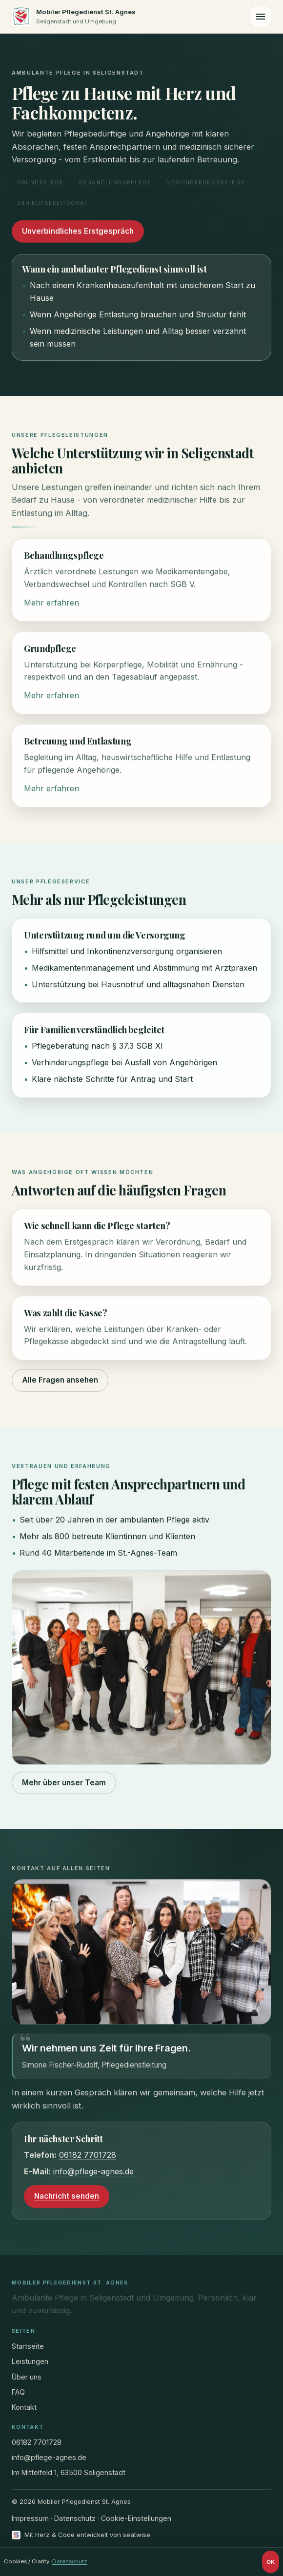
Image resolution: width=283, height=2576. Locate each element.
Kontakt (24, 2407)
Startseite (28, 2346)
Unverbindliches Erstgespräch (78, 232)
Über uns (26, 2377)
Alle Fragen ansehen (60, 1381)
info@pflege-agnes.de (93, 2172)
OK (270, 2562)
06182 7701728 (87, 2156)
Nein (250, 2562)
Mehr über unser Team (64, 1783)
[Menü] (260, 16)
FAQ (18, 2392)
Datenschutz (75, 2518)
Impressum (30, 2518)
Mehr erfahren (51, 603)
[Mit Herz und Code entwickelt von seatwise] (81, 2535)
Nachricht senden (66, 2197)
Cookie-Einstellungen (136, 2518)
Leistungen (30, 2361)
